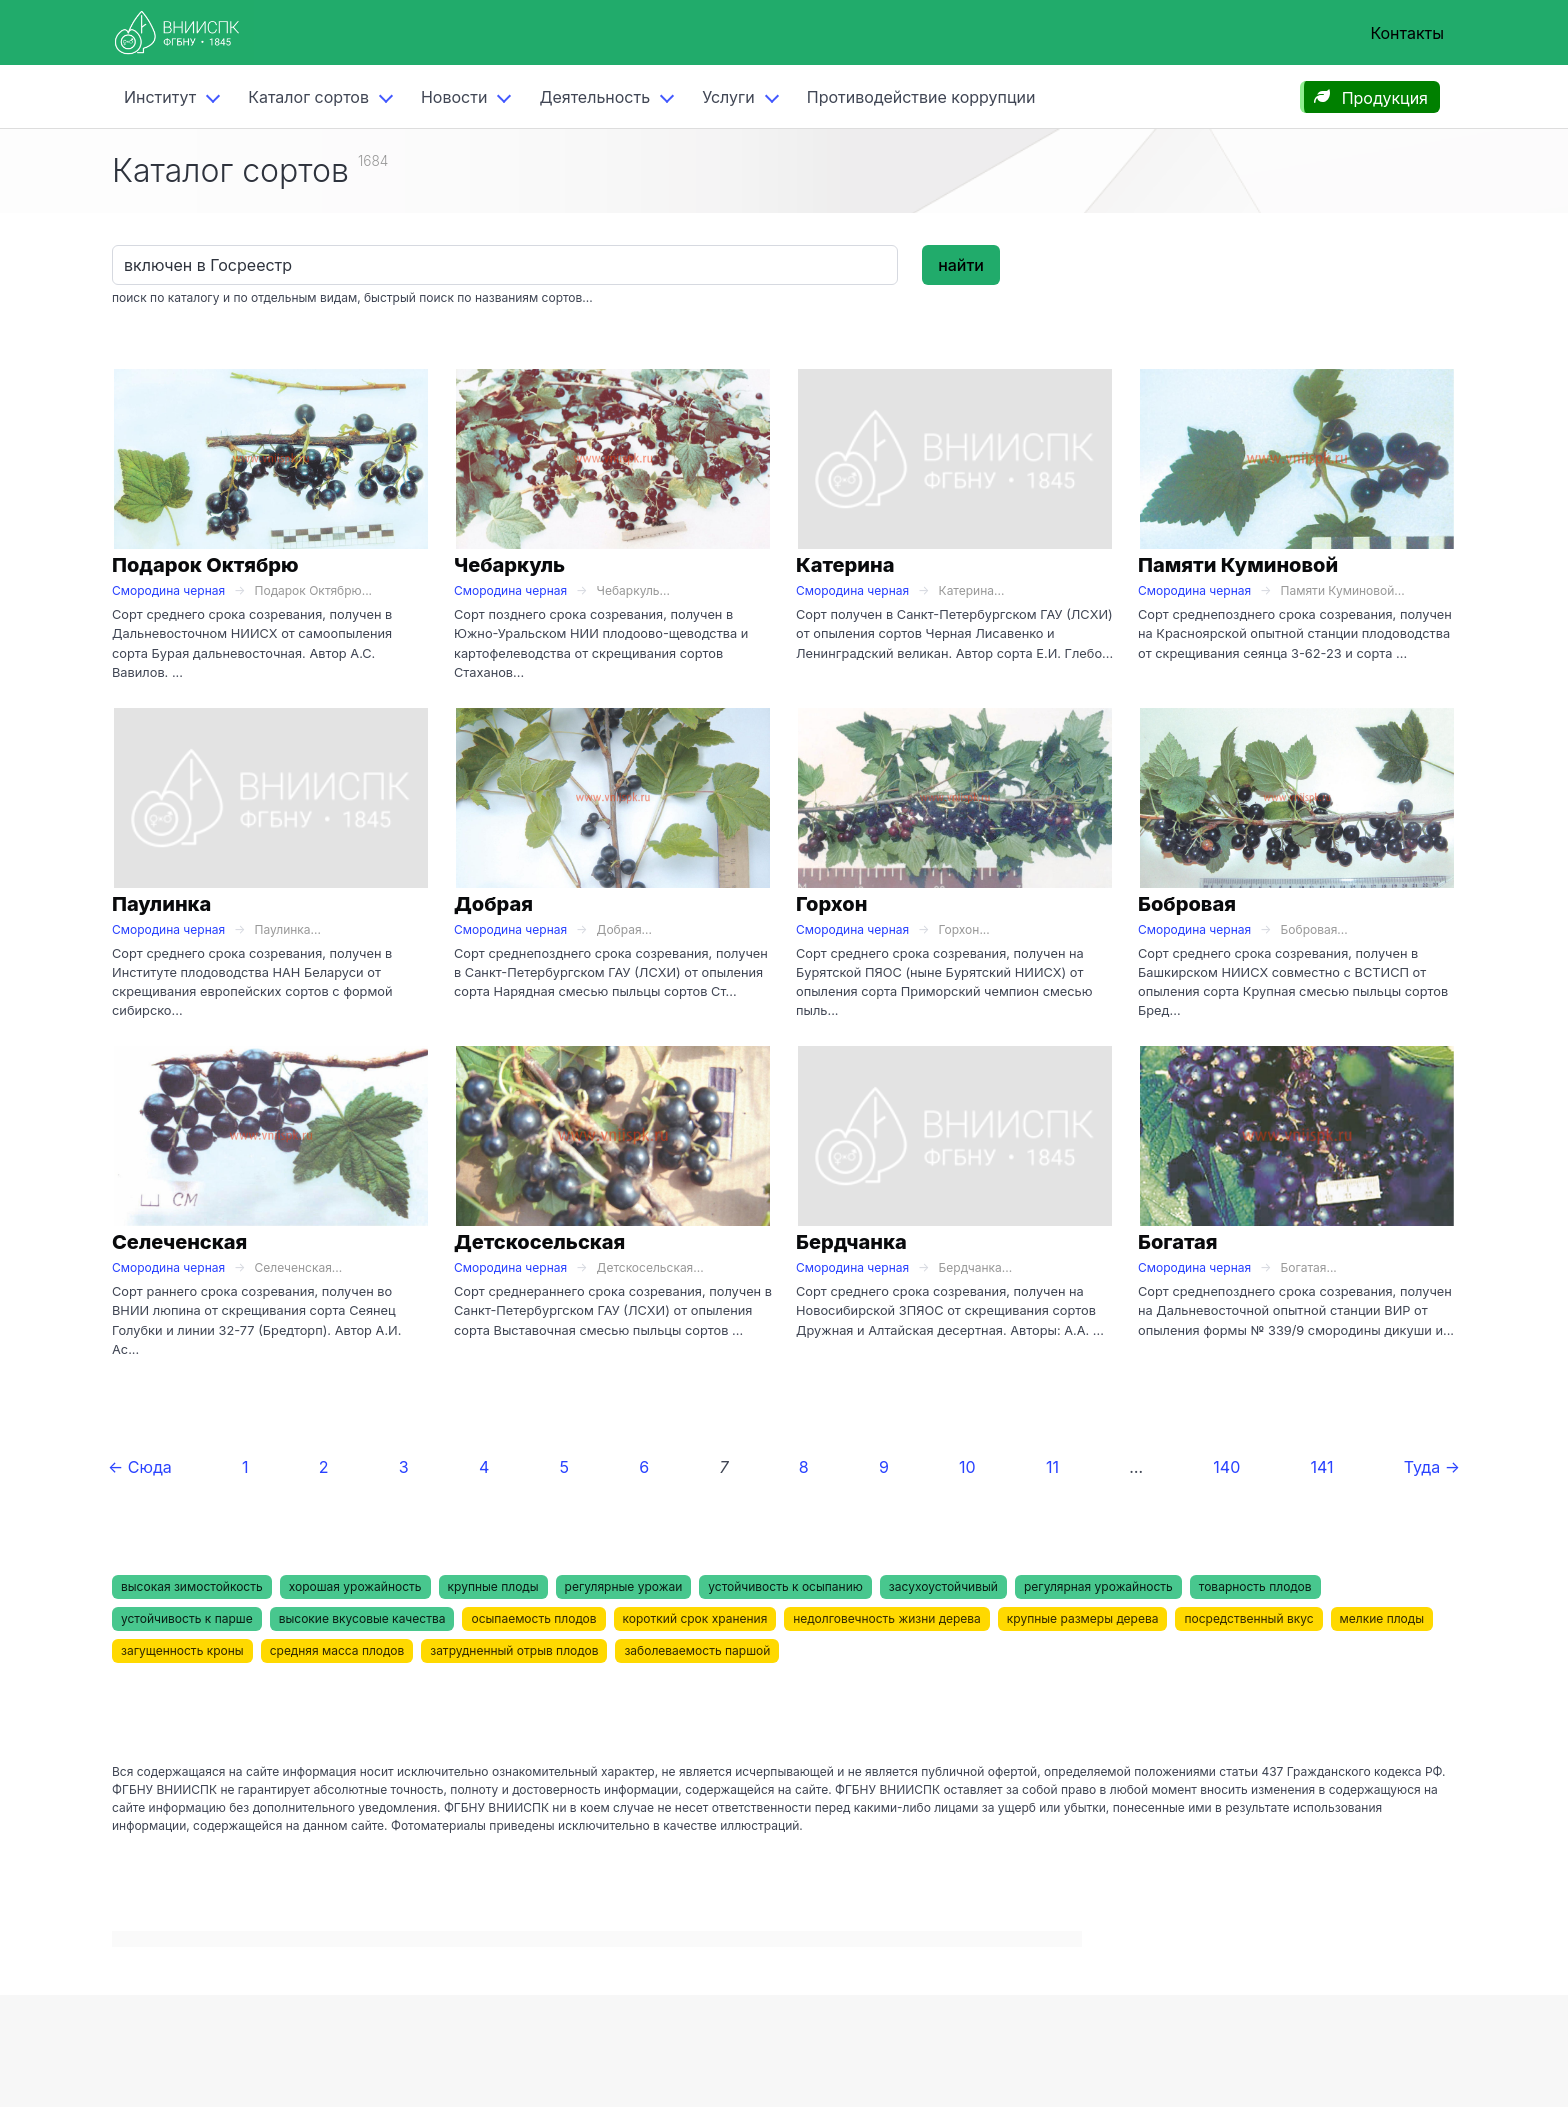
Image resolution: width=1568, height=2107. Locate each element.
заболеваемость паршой (697, 1650)
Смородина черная (168, 590)
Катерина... (972, 590)
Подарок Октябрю (205, 565)
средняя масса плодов (337, 1650)
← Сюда (140, 1467)
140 (1226, 1467)
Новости (454, 97)
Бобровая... (1314, 929)
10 (967, 1467)
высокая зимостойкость (192, 1586)
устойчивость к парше (187, 1618)
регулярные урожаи (624, 1586)
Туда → (1432, 1467)
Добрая (493, 904)
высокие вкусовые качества (362, 1618)
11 (1052, 1467)
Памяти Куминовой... (1343, 590)
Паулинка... (288, 929)
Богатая (1178, 1242)
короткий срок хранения (695, 1618)
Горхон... (964, 929)
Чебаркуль (509, 565)
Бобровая (1187, 904)
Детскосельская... (650, 1267)
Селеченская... (299, 1267)
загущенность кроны (182, 1650)
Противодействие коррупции (921, 97)
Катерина (845, 565)
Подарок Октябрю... (314, 590)
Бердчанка (851, 1242)
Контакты (1407, 33)
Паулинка (161, 904)
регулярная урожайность (1098, 1586)
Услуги (728, 97)
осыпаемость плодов (533, 1618)
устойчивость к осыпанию (785, 1586)
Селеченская (179, 1242)
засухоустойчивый (943, 1586)
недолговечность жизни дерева (886, 1618)
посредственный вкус (1248, 1618)
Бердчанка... (976, 1267)
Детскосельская (539, 1242)
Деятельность (594, 97)
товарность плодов (1255, 1586)
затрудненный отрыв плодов (514, 1650)
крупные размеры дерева (1083, 1618)
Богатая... (1309, 1267)
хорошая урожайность (355, 1586)
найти (961, 265)
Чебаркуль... (633, 590)
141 (1321, 1467)
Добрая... (624, 929)
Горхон (831, 904)
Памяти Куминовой (1238, 565)
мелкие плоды (1382, 1618)
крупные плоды (493, 1586)
